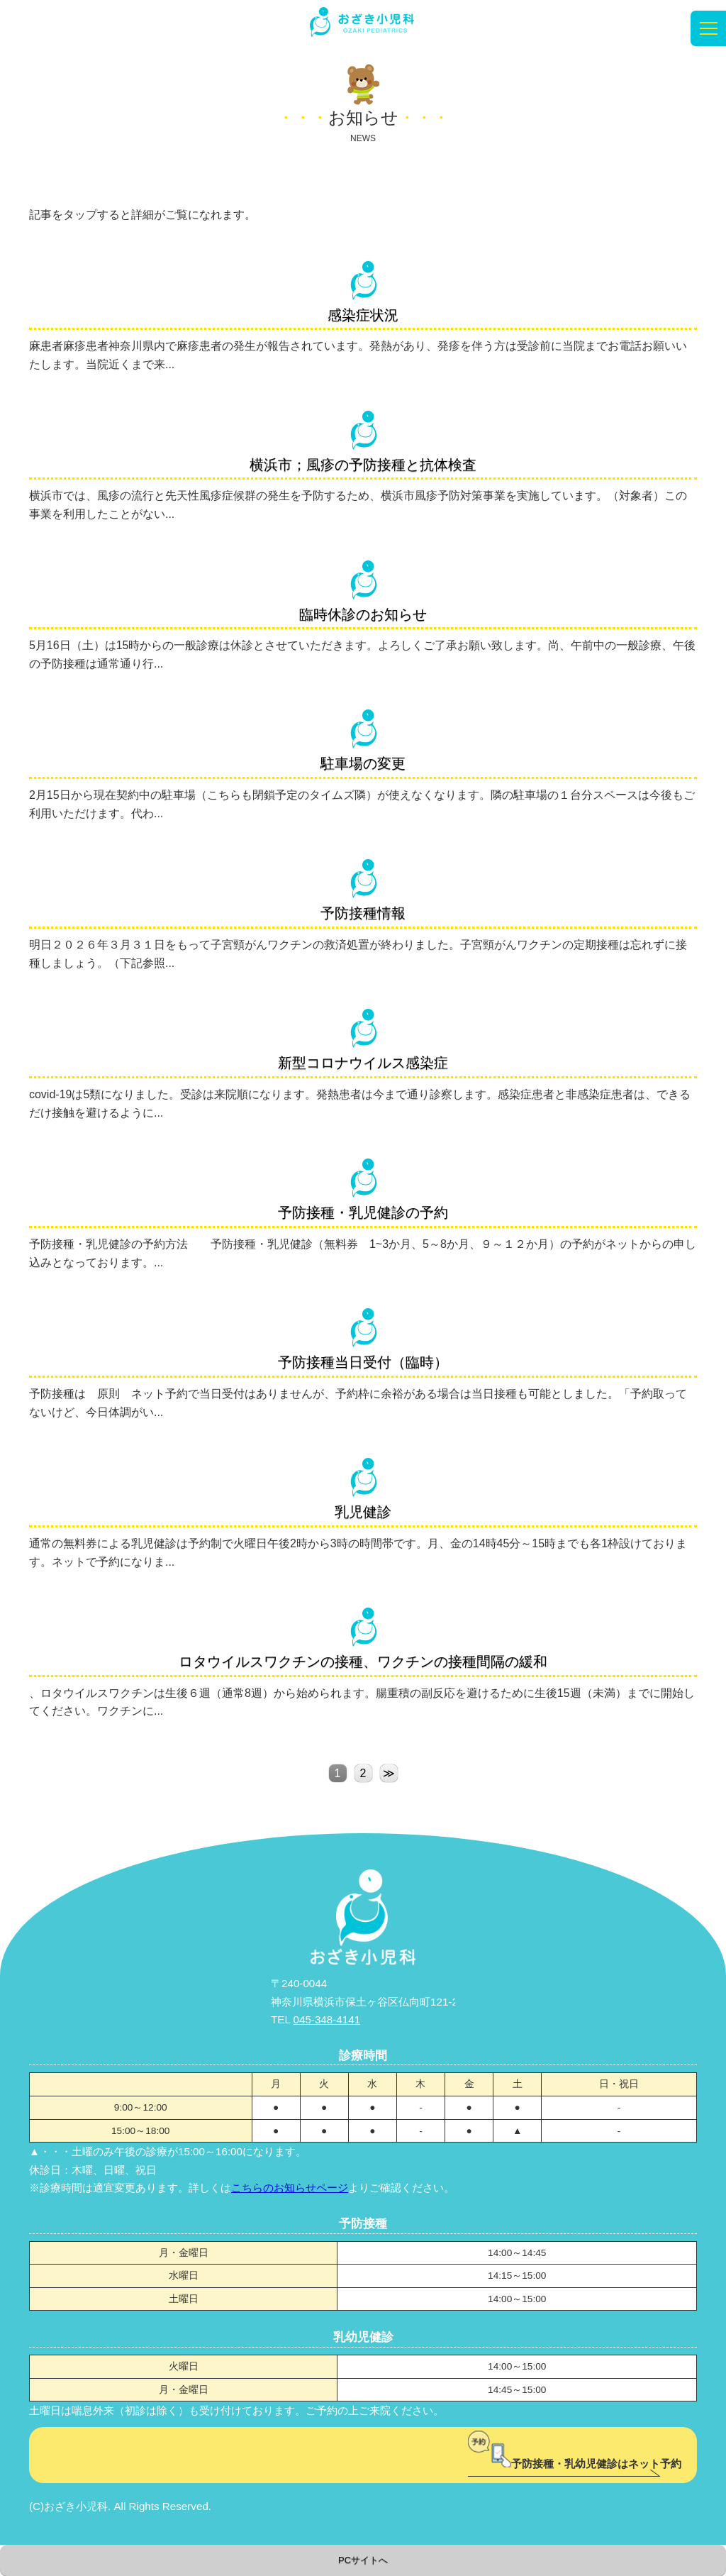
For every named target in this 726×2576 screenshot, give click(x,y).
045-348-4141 (327, 2019)
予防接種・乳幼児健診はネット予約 (574, 2464)
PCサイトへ (363, 2560)
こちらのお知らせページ (289, 2188)
